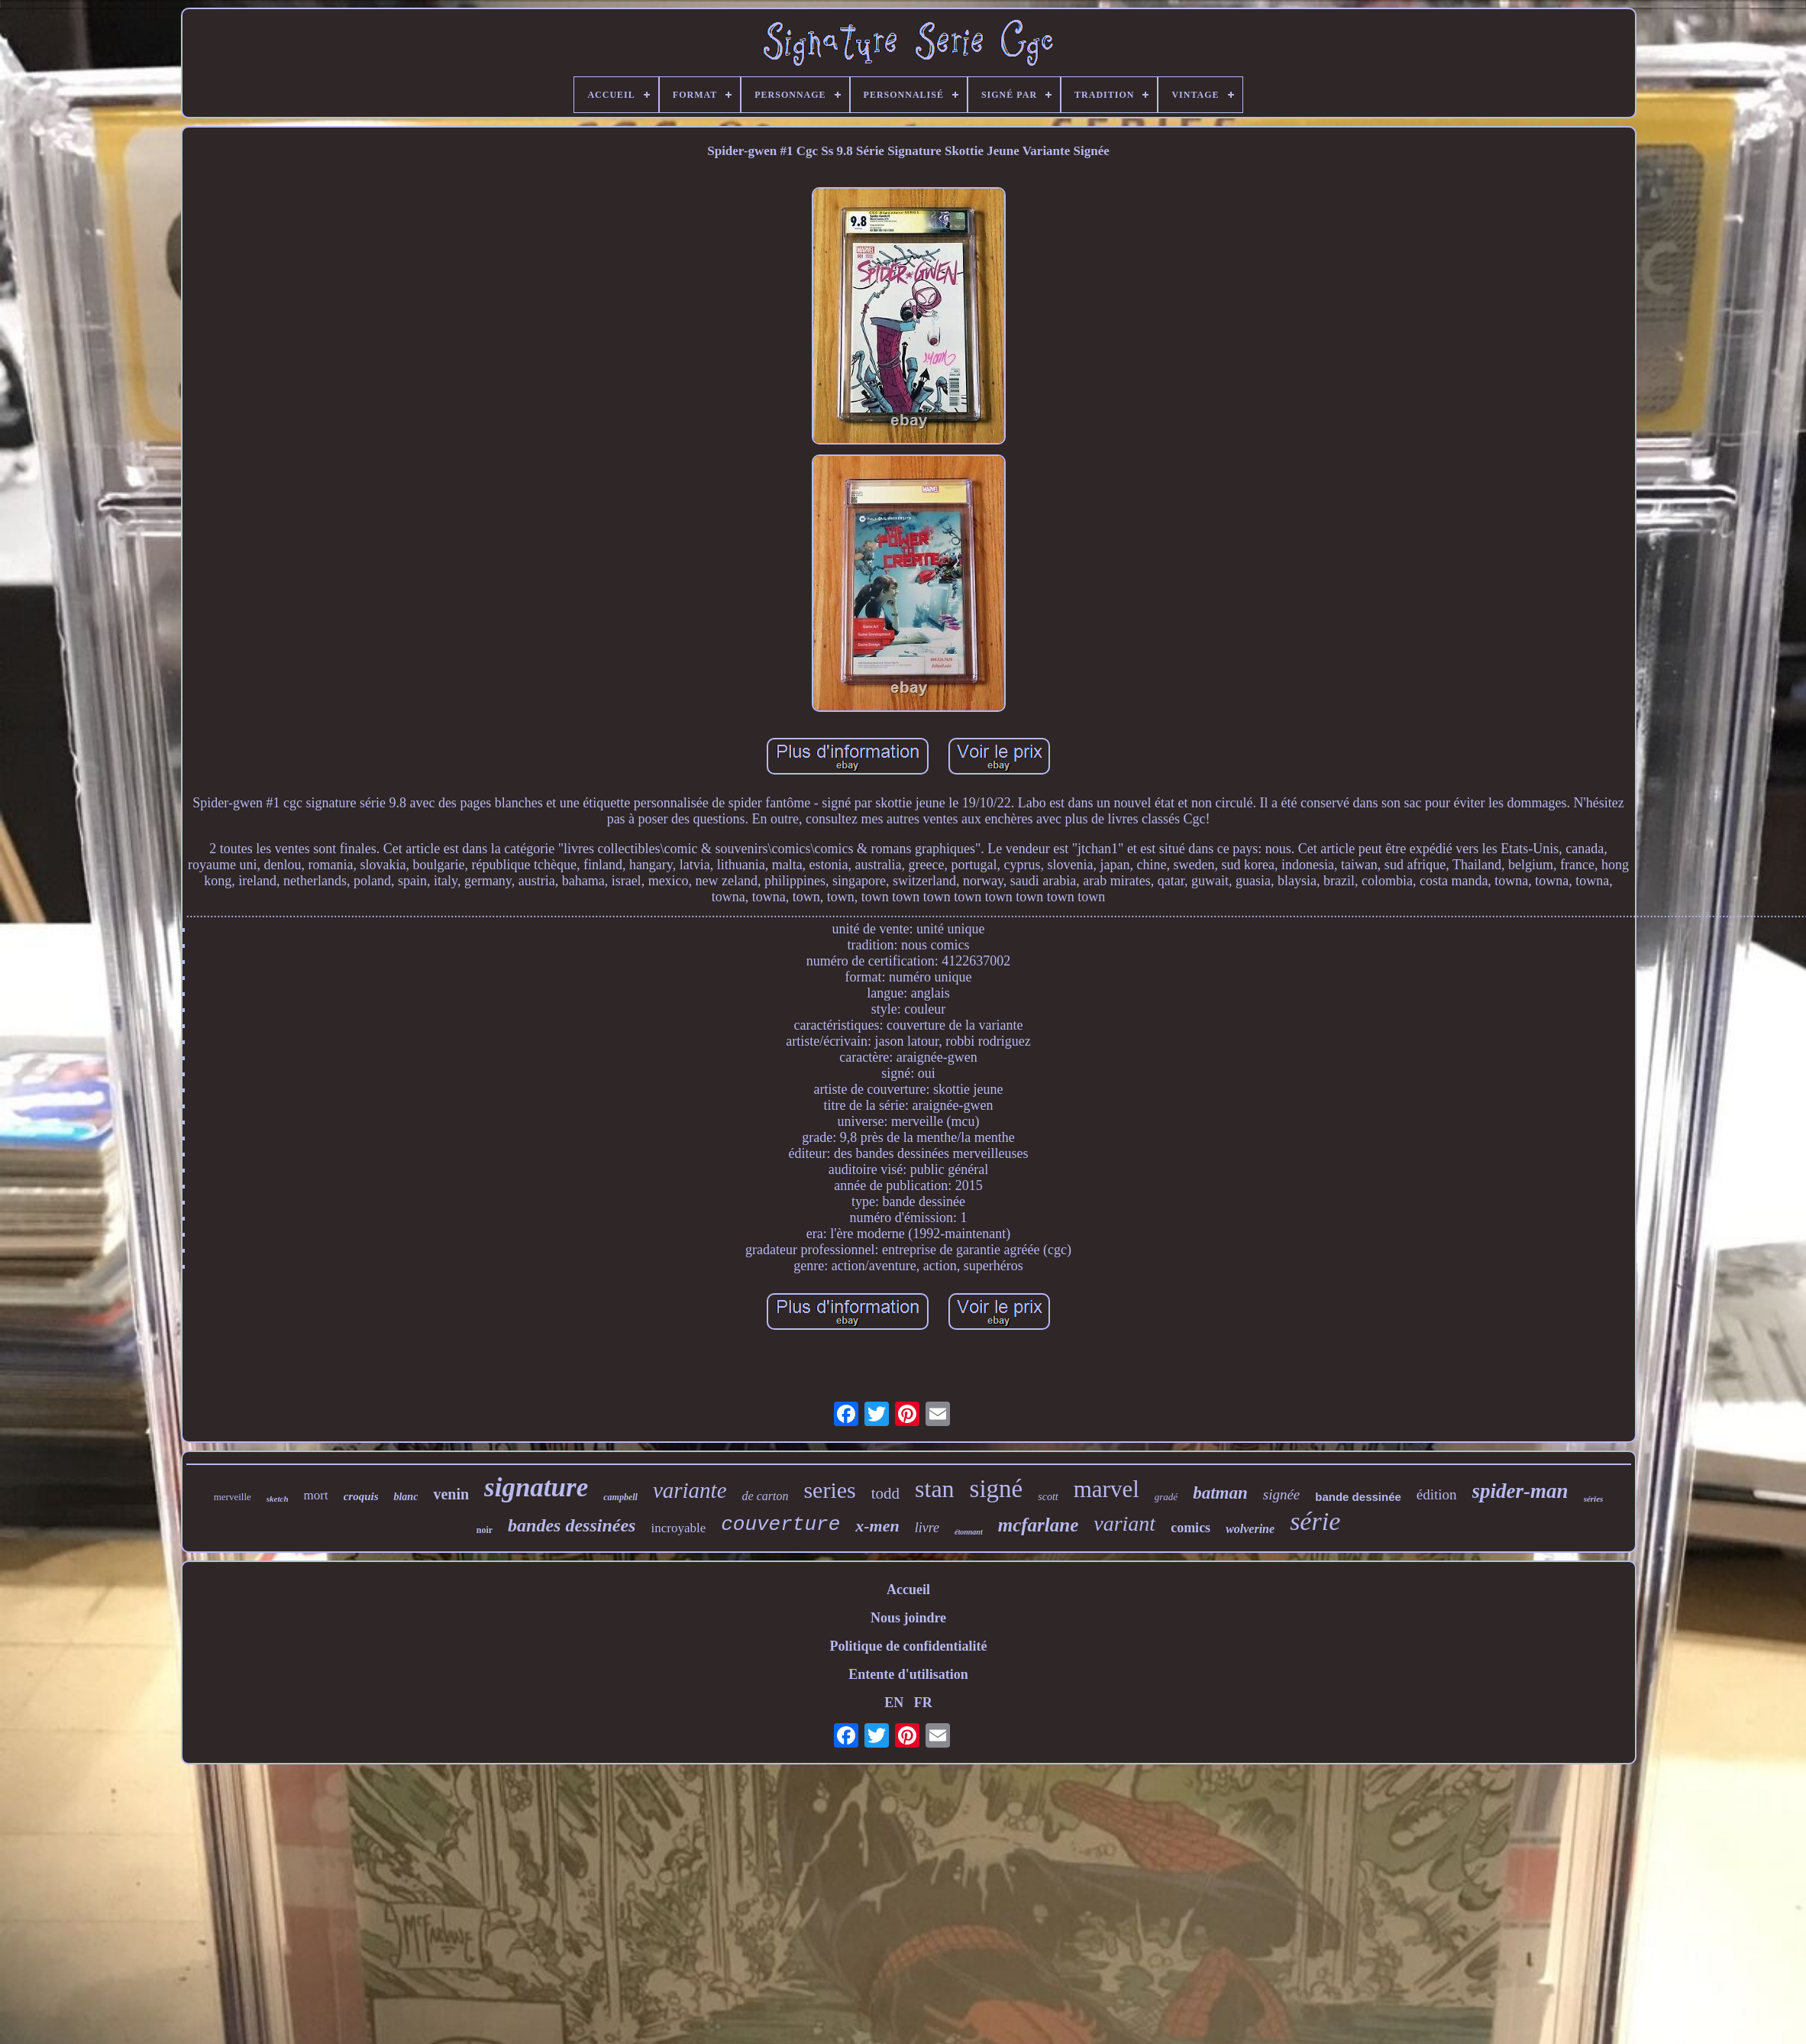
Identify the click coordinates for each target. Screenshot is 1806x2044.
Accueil (908, 1589)
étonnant (969, 1532)
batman (1220, 1492)
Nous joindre (908, 1617)
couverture (780, 1524)
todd (885, 1493)
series (829, 1489)
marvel (1106, 1489)
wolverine (1250, 1528)
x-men (877, 1525)
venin (451, 1494)
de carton (765, 1495)
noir (485, 1530)
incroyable (678, 1528)
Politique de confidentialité (908, 1646)
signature (536, 1487)
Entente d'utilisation (908, 1674)
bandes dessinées (571, 1525)
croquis (361, 1496)
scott (1048, 1496)
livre (927, 1527)
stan (935, 1488)
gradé (1166, 1496)
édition (1437, 1494)
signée (1281, 1494)
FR (923, 1702)
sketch (278, 1498)
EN (893, 1702)
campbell (620, 1497)
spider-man (1520, 1491)
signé (996, 1488)
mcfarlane (1038, 1525)
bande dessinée (1358, 1496)
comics (1190, 1527)
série (1315, 1521)
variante (690, 1490)
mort (316, 1495)
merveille (232, 1496)
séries (1594, 1498)
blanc (405, 1496)
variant (1124, 1523)
